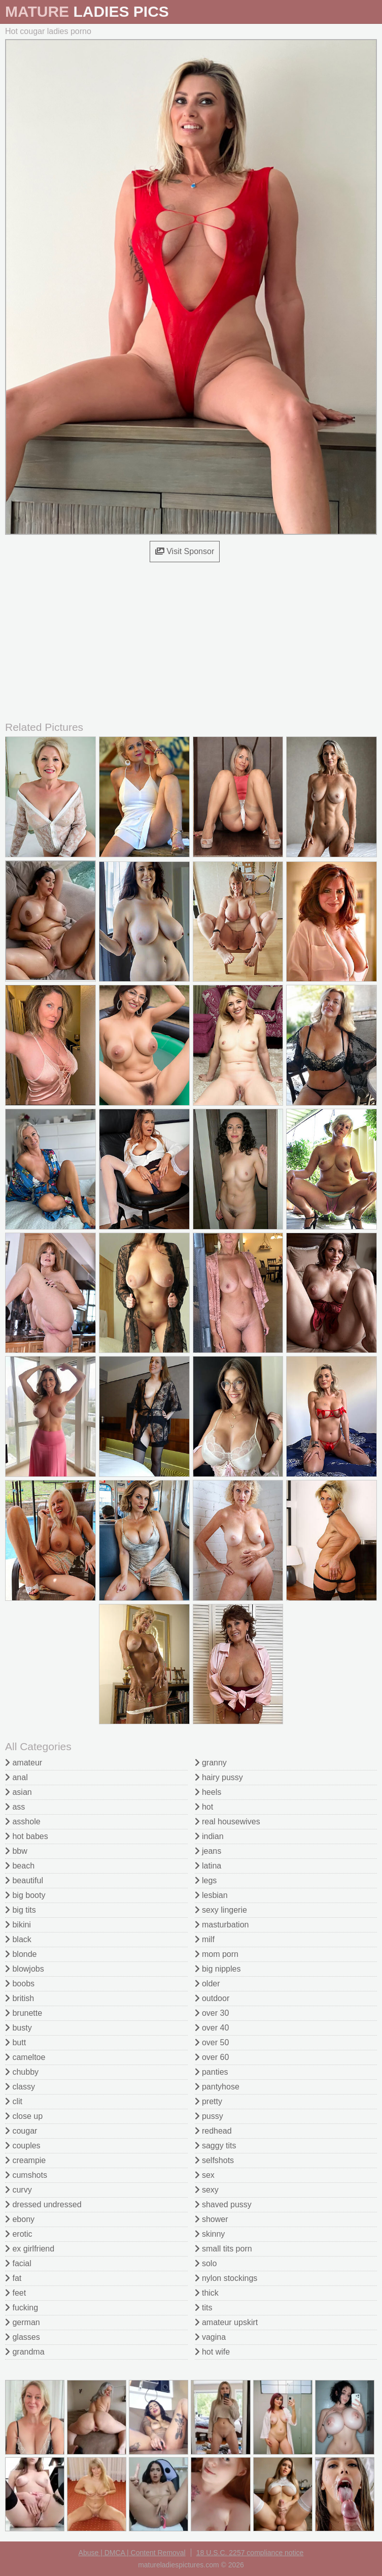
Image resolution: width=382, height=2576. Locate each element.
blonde (21, 1954)
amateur (23, 1762)
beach (19, 1865)
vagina (210, 2337)
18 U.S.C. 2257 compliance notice (250, 2553)
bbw (16, 1851)
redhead (213, 2131)
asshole (23, 1821)
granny (211, 1762)
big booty (25, 1895)
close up (24, 2116)
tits (204, 2307)
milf (205, 1939)
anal (16, 1777)
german (22, 2322)
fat (13, 2278)
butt (15, 2042)
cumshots (26, 2175)
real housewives (227, 1821)
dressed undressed (43, 2204)
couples (23, 2145)
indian (209, 1836)
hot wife (212, 2351)
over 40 (212, 2027)
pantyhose (217, 2086)
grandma (25, 2351)
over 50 (212, 2042)
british (19, 1998)
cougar (21, 2131)
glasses (22, 2337)
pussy (209, 2116)
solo (206, 2263)
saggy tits (215, 2145)
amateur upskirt (226, 2322)
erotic (18, 2234)
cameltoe (25, 2057)
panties (211, 2072)
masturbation (222, 1924)
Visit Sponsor (184, 551)
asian (18, 1792)
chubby (22, 2072)
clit (13, 2101)
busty (18, 2027)
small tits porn (223, 2248)
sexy (207, 2189)
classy (20, 2086)
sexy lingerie (221, 1910)
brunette (23, 2013)
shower (211, 2219)
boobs (19, 1983)
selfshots (214, 2160)
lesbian (211, 1895)
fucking (21, 2307)
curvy (18, 2189)
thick (207, 2293)
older (207, 1983)
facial (18, 2263)
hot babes (26, 1836)
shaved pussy (223, 2204)
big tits (20, 1910)
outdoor (212, 1998)
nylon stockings (226, 2278)
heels (208, 1792)
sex (205, 2175)
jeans (208, 1851)
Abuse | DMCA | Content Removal (132, 2553)
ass (15, 1806)
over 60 (212, 2057)
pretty (208, 2101)
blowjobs (24, 1969)
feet (15, 2293)
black (18, 1939)
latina (208, 1865)
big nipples (218, 1969)
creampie (25, 2160)
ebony (19, 2219)
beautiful (24, 1880)
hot (204, 1806)
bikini (18, 1924)
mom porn (216, 1954)
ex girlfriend (29, 2248)
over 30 (212, 2013)
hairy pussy (219, 1777)
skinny (210, 2234)
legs (206, 1880)
